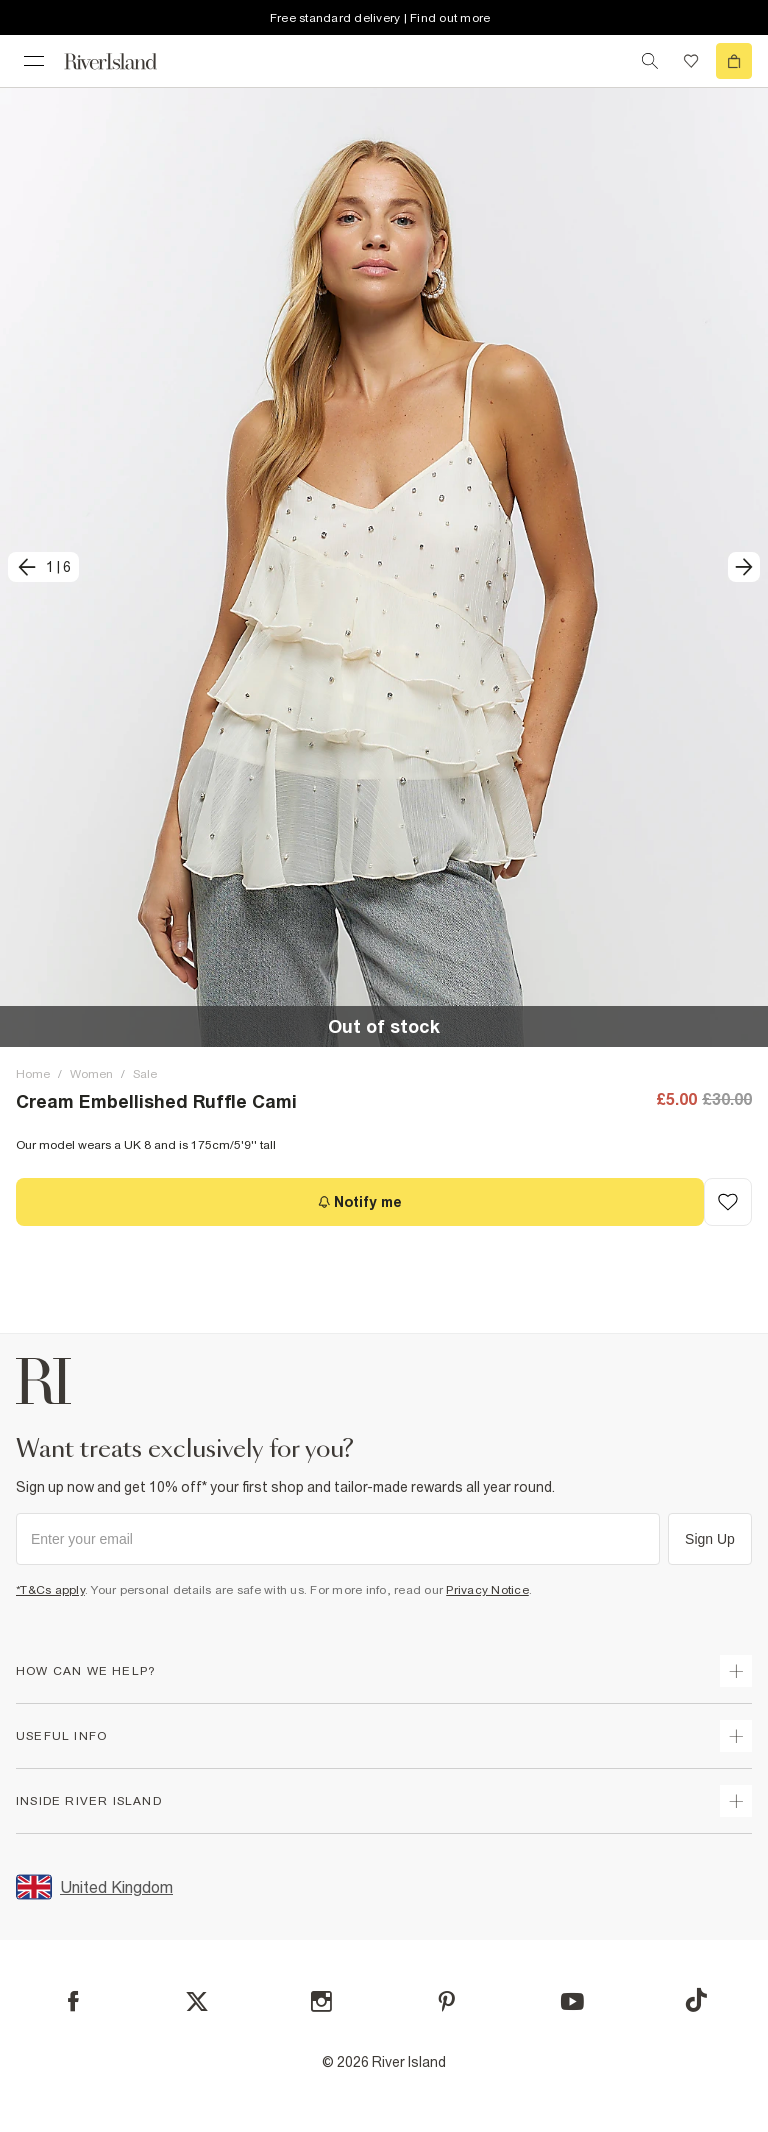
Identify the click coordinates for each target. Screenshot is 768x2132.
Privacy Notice (487, 1590)
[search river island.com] (650, 61)
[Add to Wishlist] (728, 1202)
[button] (384, 567)
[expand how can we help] (736, 1671)
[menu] (34, 61)
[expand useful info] (736, 1736)
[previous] (43, 567)
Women (91, 1074)
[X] (197, 2002)
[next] (744, 567)
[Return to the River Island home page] (124, 61)
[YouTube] (572, 2001)
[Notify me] (360, 1202)
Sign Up (710, 1539)
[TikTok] (696, 2000)
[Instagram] (321, 2001)
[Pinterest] (446, 2001)
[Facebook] (73, 2001)
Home (33, 1074)
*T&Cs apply (50, 1590)
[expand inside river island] (736, 1801)
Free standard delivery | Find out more (380, 18)
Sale (145, 1074)
